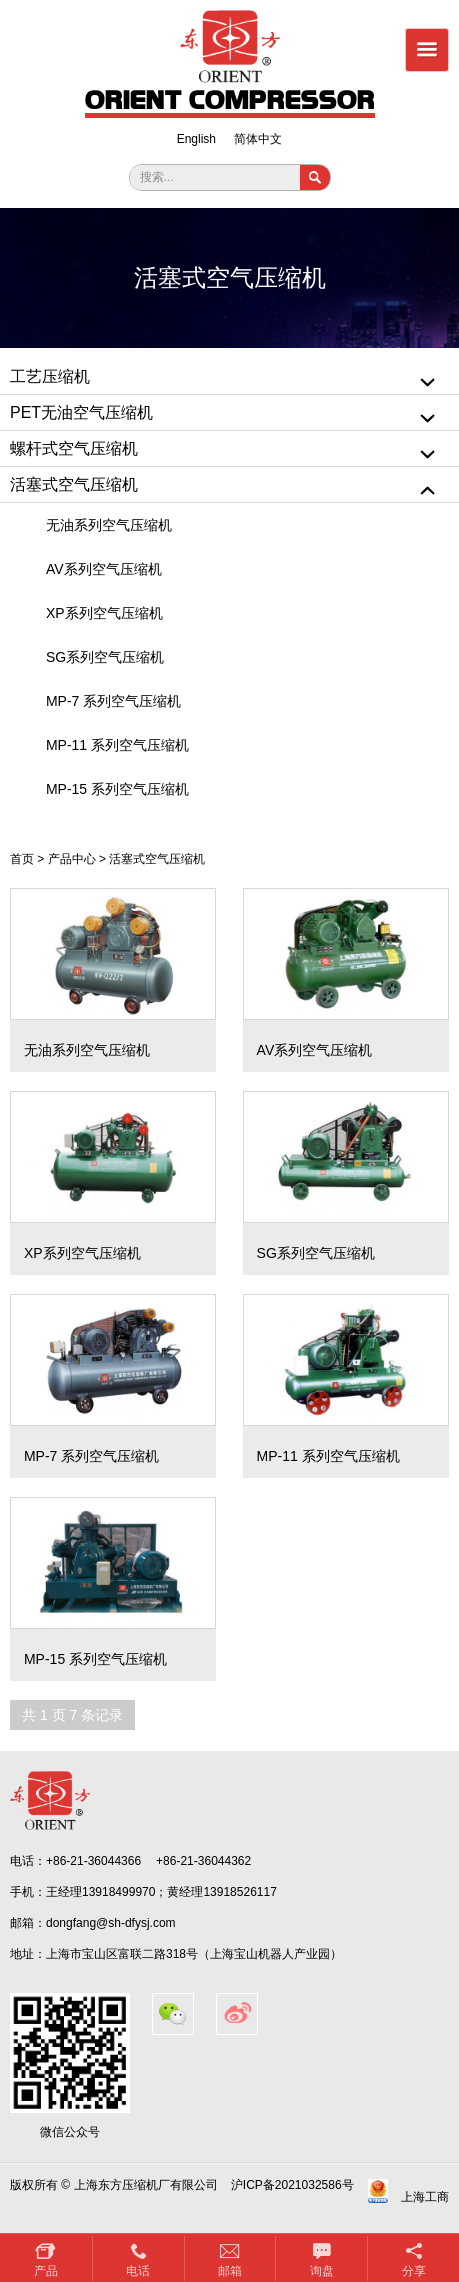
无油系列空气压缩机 (109, 525)
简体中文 (258, 139)
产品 (46, 2271)
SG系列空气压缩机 (105, 657)
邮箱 (230, 2271)
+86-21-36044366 (93, 1861)
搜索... (157, 177)
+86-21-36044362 (203, 1861)
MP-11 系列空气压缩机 (117, 745)
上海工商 (425, 2197)
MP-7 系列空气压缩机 (113, 701)
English (196, 139)
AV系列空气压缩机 (104, 569)
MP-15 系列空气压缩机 (117, 789)
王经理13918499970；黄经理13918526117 (161, 1892)
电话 (138, 2271)
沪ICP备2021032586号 (292, 2185)
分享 (414, 2271)
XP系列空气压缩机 (104, 613)
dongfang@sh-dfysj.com (111, 1923)
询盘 (322, 2271)
